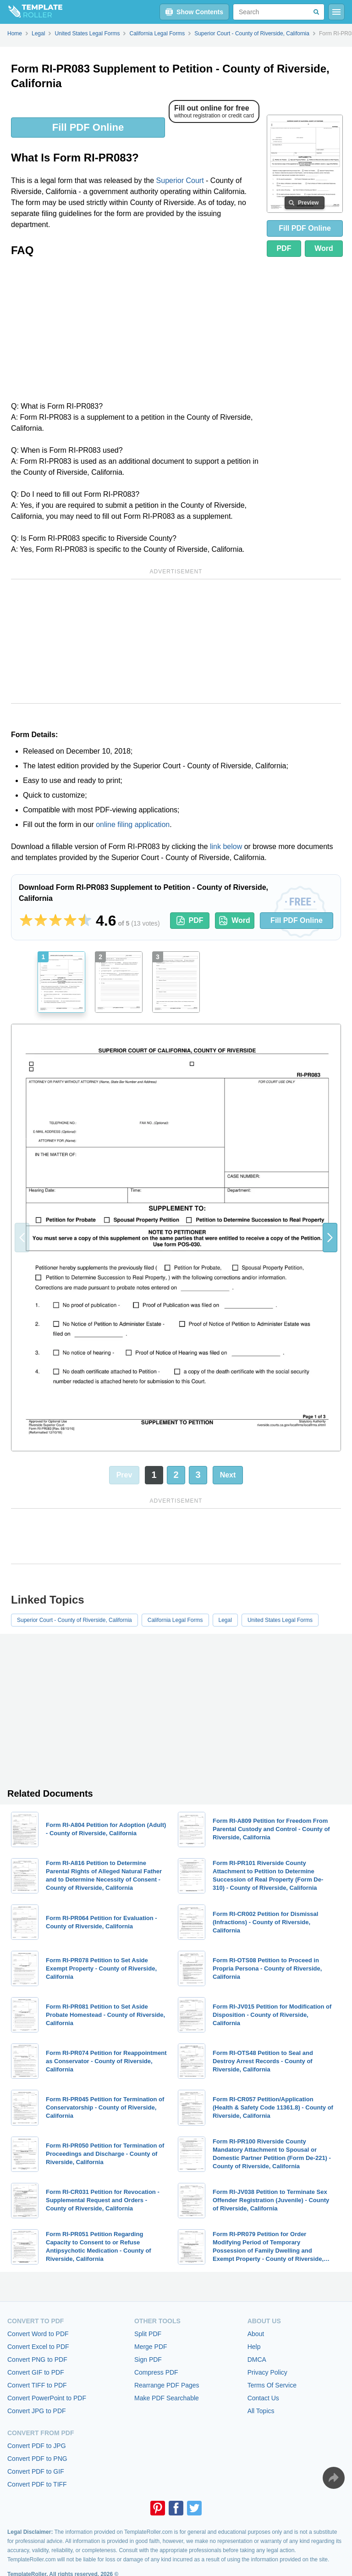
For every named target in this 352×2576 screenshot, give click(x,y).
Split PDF (147, 2333)
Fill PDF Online (88, 127)
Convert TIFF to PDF (37, 2385)
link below (226, 846)
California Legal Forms (175, 1620)
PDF (283, 248)
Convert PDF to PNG (37, 2458)
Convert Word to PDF (38, 2333)
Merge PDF (150, 2346)
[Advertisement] (135, 332)
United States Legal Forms (280, 1620)
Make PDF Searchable (166, 2398)
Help (254, 2346)
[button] (330, 1237)
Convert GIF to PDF (35, 2372)
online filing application (133, 824)
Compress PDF (156, 2372)
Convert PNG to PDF (37, 2359)
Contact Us (263, 2398)
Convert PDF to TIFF (37, 2484)
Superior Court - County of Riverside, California (74, 1620)
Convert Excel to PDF (38, 2346)
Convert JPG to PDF (36, 2411)
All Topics (261, 2411)
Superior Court (180, 180)
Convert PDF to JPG (36, 2445)
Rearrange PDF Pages (166, 2385)
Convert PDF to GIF (35, 2471)
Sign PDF (148, 2359)
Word (323, 248)
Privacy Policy (267, 2372)
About (256, 2333)
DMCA (257, 2359)
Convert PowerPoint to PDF (46, 2398)
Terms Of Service (272, 2385)
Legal (225, 1620)
